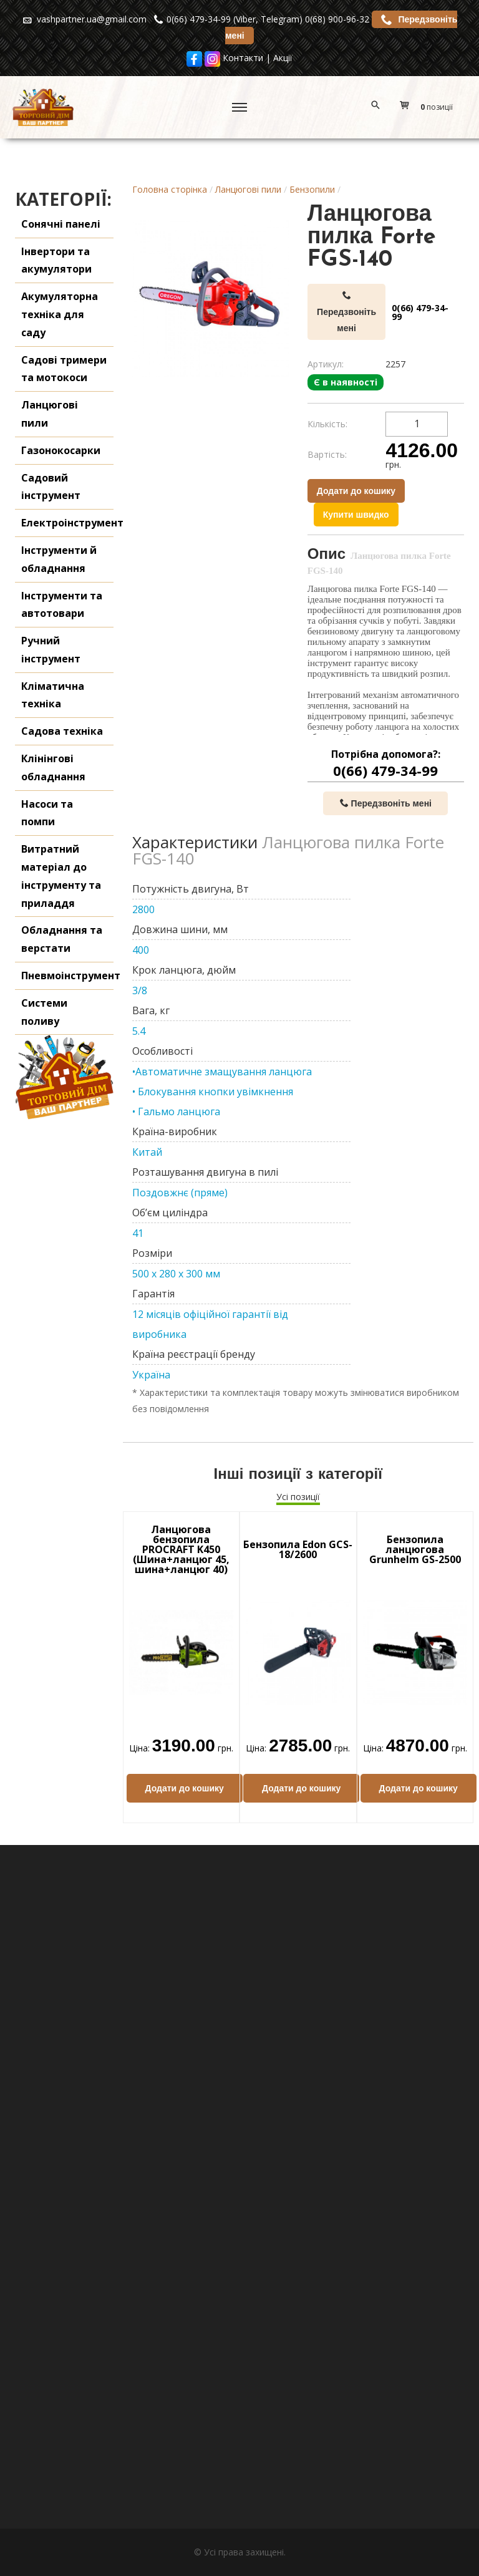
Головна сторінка (169, 189)
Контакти (243, 58)
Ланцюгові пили (248, 189)
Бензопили (312, 189)
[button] (429, 107)
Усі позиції (298, 1497)
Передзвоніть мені (346, 312)
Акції (283, 58)
